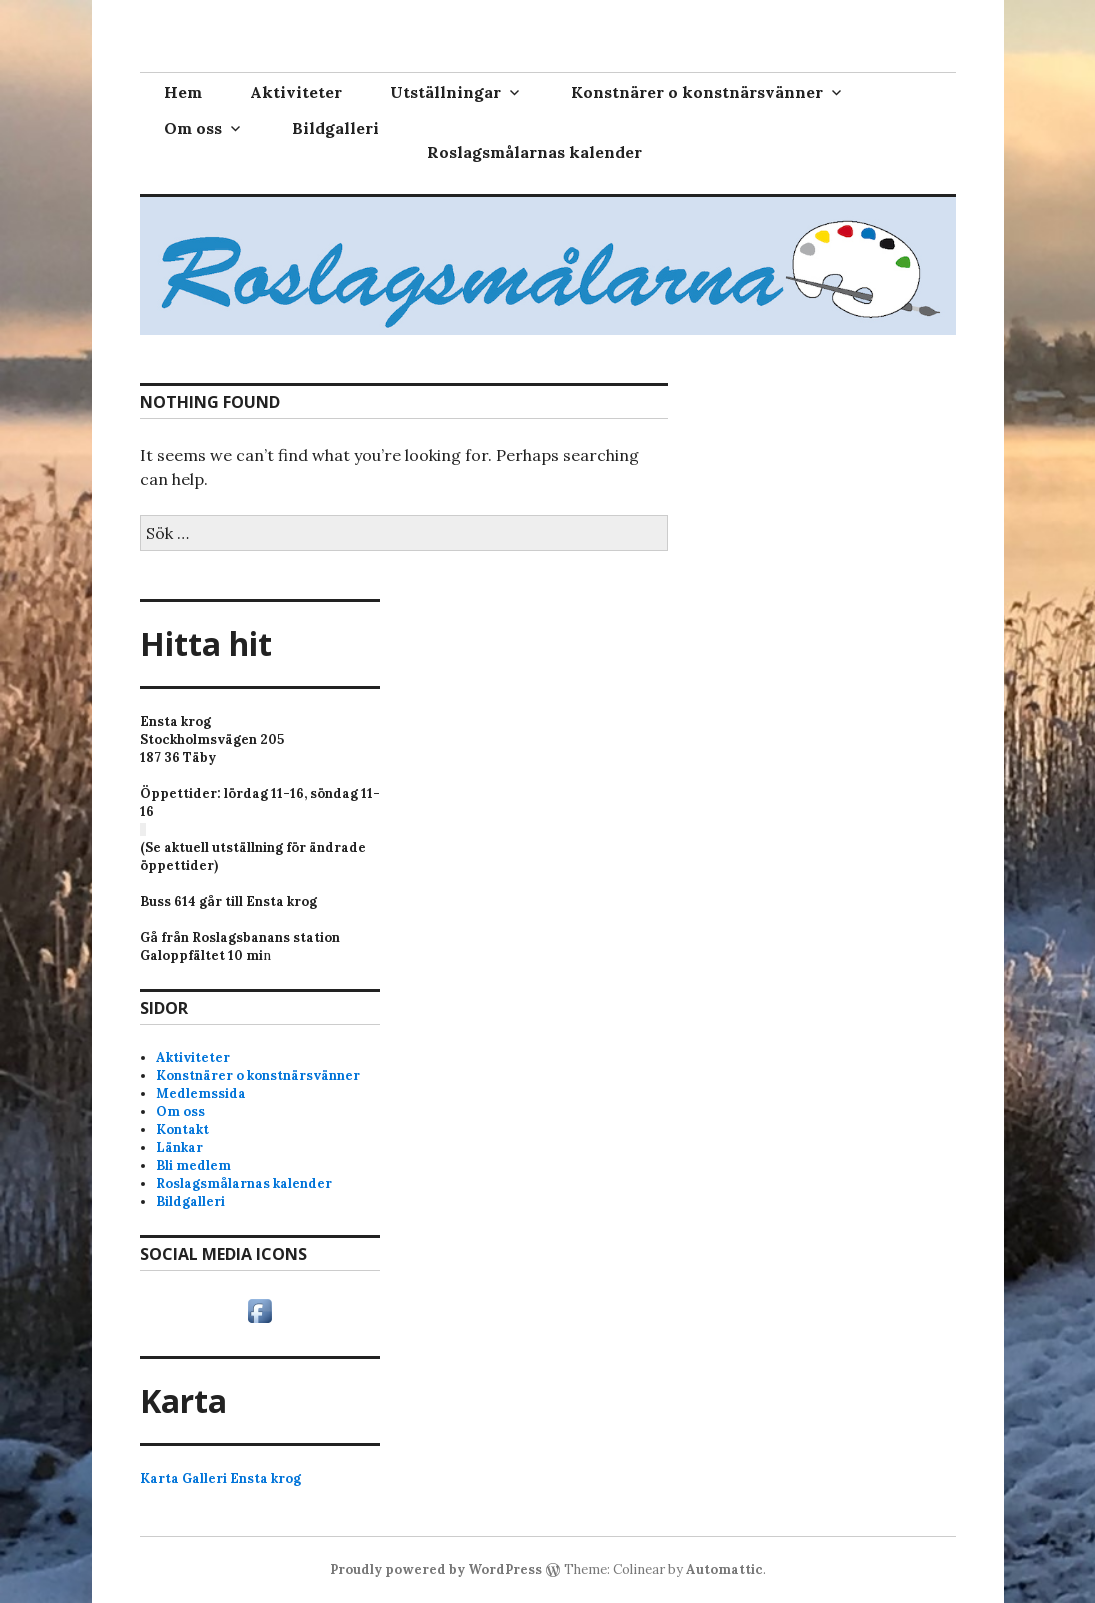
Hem (183, 92)
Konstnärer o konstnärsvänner (697, 92)
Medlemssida (201, 1093)
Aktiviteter (296, 92)
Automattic (724, 1569)
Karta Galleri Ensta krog (220, 1478)
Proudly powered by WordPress (436, 1569)
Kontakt (182, 1129)
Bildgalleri (335, 128)
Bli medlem (193, 1165)
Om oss (193, 128)
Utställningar (445, 92)
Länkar (179, 1147)
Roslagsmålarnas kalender (534, 152)
